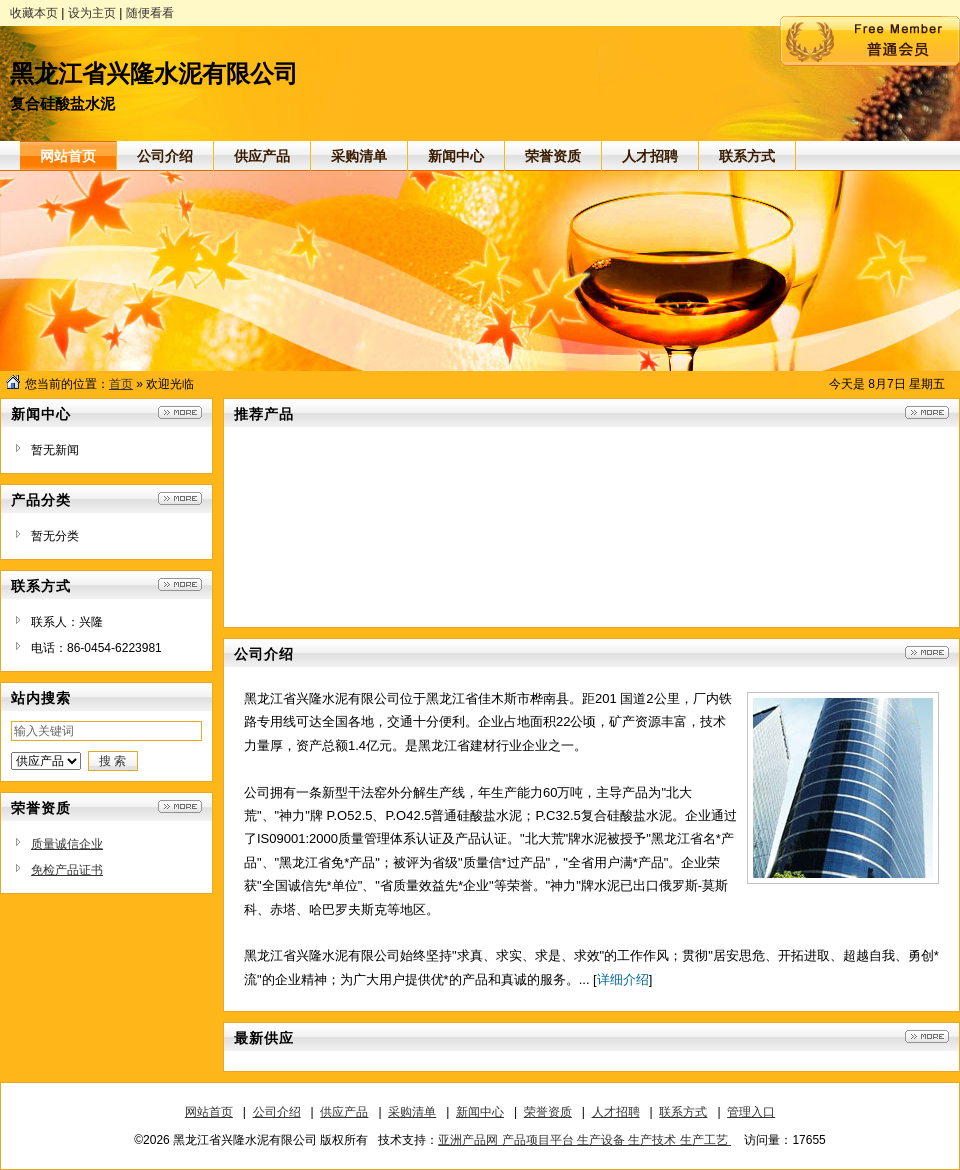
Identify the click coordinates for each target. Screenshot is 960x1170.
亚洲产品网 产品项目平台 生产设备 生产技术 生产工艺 (584, 1140)
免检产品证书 (67, 870)
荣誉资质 (548, 1112)
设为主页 (92, 13)
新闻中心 (480, 1112)
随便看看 (150, 13)
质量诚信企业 (67, 844)
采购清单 (412, 1112)
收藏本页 (34, 13)
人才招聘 (616, 1112)
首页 (121, 384)
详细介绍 (623, 979)
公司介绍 (277, 1112)
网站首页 (209, 1112)
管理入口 (751, 1112)
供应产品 (344, 1112)
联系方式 (683, 1112)
